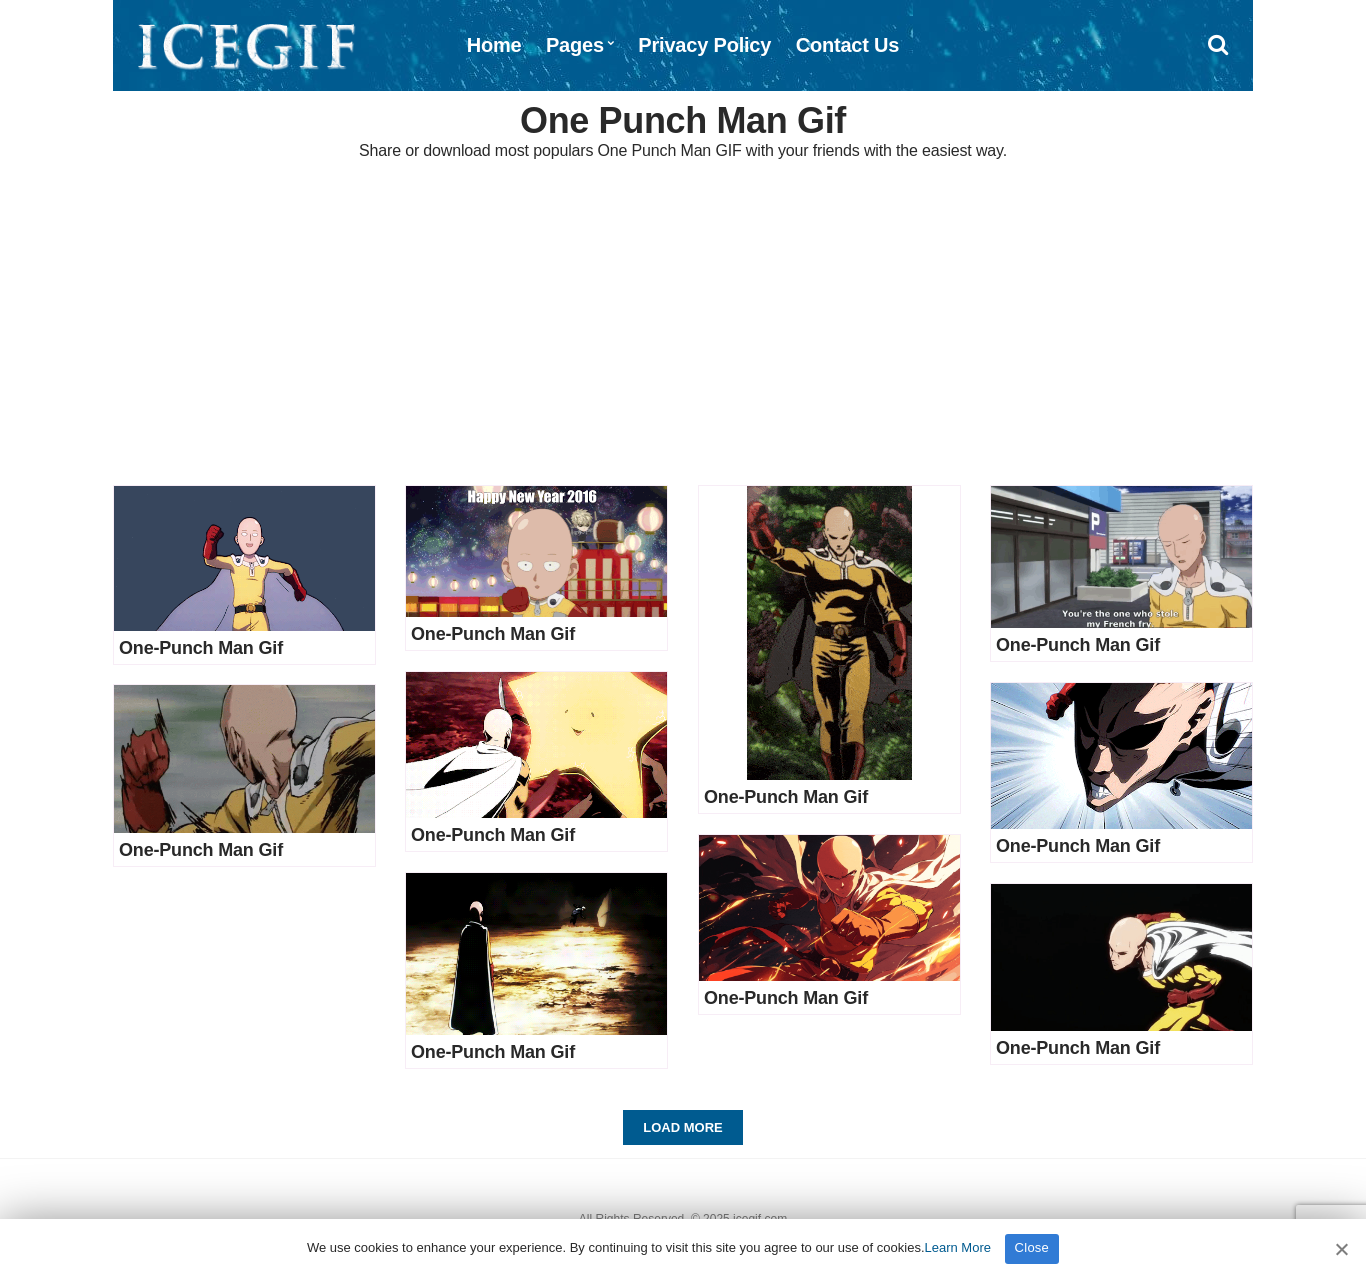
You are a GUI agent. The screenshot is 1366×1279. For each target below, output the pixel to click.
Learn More (958, 1247)
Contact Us (848, 45)
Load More (682, 1127)
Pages (575, 45)
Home (494, 45)
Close (1032, 1247)
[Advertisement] (683, 325)
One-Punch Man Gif (201, 648)
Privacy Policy (704, 45)
